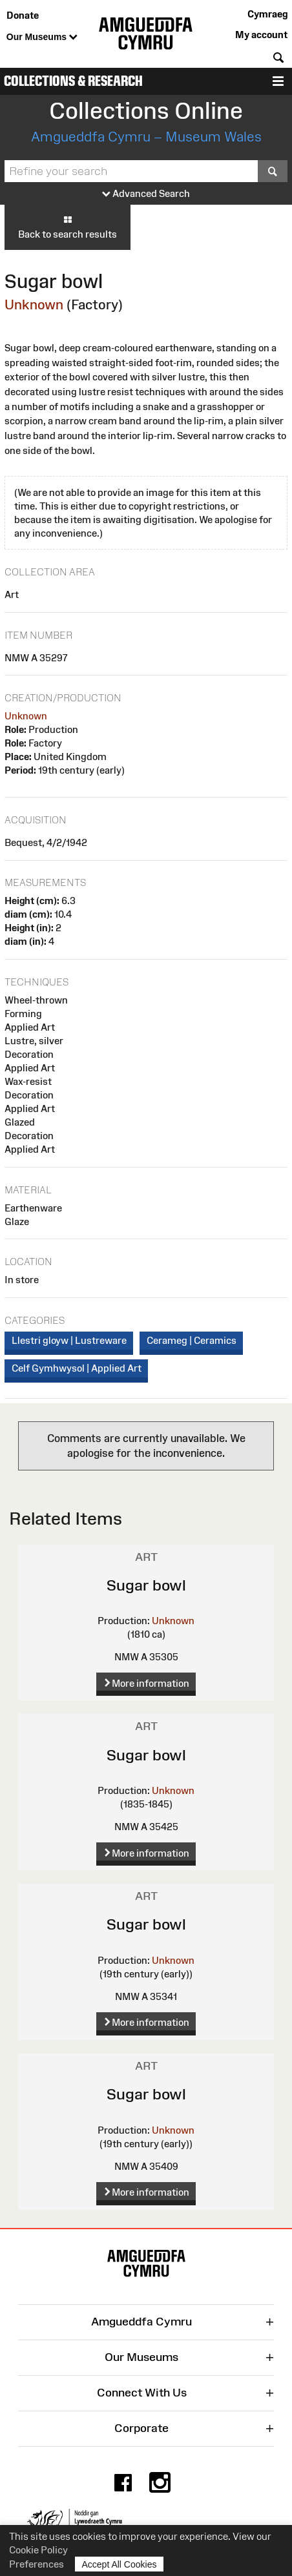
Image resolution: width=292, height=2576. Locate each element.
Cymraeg (267, 13)
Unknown (34, 304)
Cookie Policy (38, 2549)
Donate (22, 15)
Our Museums (42, 37)
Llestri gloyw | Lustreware (69, 1340)
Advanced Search (146, 194)
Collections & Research (73, 81)
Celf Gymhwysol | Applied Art (76, 1368)
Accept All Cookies (119, 2564)
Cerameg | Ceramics (191, 1340)
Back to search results (67, 227)
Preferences (36, 2564)
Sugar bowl (146, 1585)
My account (261, 34)
